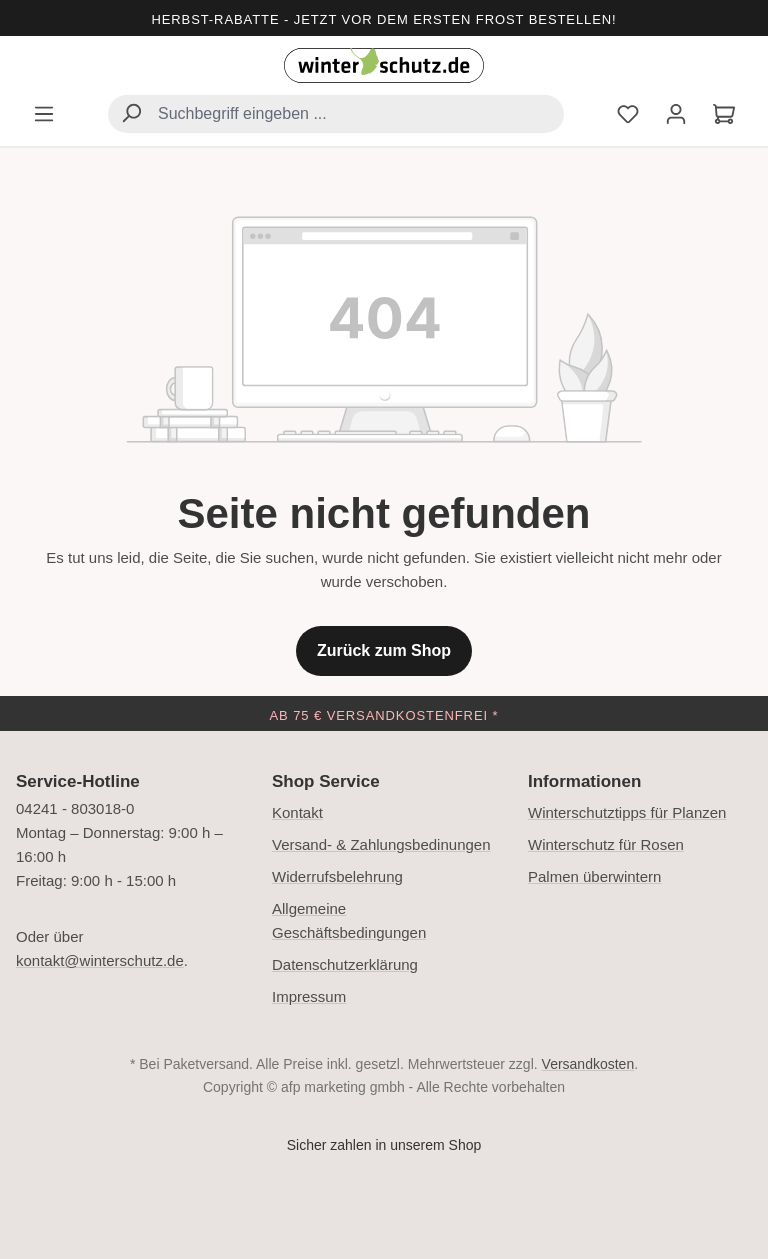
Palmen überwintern (594, 876)
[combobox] (336, 114)
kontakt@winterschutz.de (100, 960)
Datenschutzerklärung (345, 964)
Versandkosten (588, 1064)
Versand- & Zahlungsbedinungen (381, 844)
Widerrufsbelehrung (337, 876)
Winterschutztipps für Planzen (627, 812)
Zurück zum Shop (384, 650)
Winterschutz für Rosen (606, 844)
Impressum (309, 996)
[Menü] (44, 116)
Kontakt (297, 812)
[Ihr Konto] (676, 116)
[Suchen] (131, 115)
